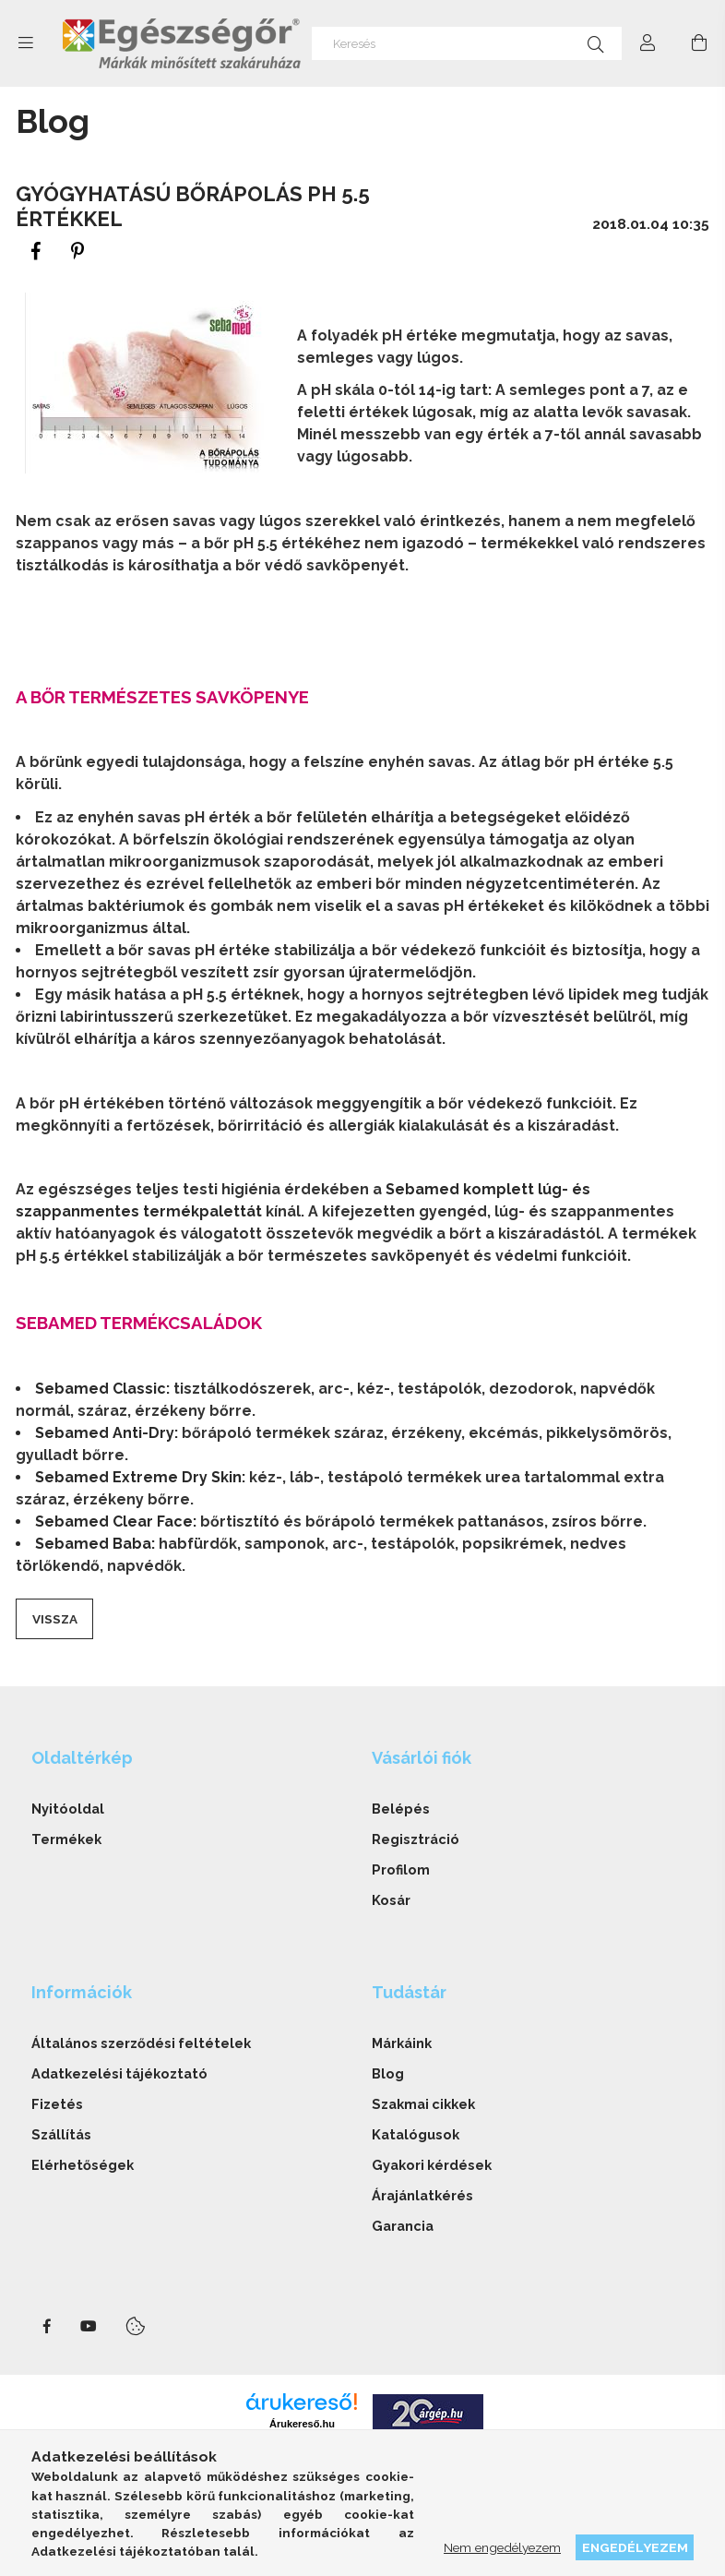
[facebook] (36, 252)
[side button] (26, 43)
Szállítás (61, 2134)
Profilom (401, 1869)
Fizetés (57, 2104)
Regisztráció (415, 1839)
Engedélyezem (635, 2547)
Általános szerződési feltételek (141, 2043)
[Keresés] (467, 43)
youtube (88, 2326)
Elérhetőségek (82, 2165)
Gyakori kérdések (432, 2165)
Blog (388, 2073)
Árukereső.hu (302, 2423)
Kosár (391, 1900)
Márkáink (402, 2043)
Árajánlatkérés (422, 2195)
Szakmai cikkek (423, 2104)
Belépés (401, 1808)
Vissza (54, 1618)
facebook (47, 2326)
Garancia (403, 2226)
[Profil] (647, 43)
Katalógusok (415, 2134)
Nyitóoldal (67, 1808)
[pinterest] (78, 252)
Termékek (66, 1839)
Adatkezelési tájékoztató (119, 2073)
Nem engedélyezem (502, 2547)
